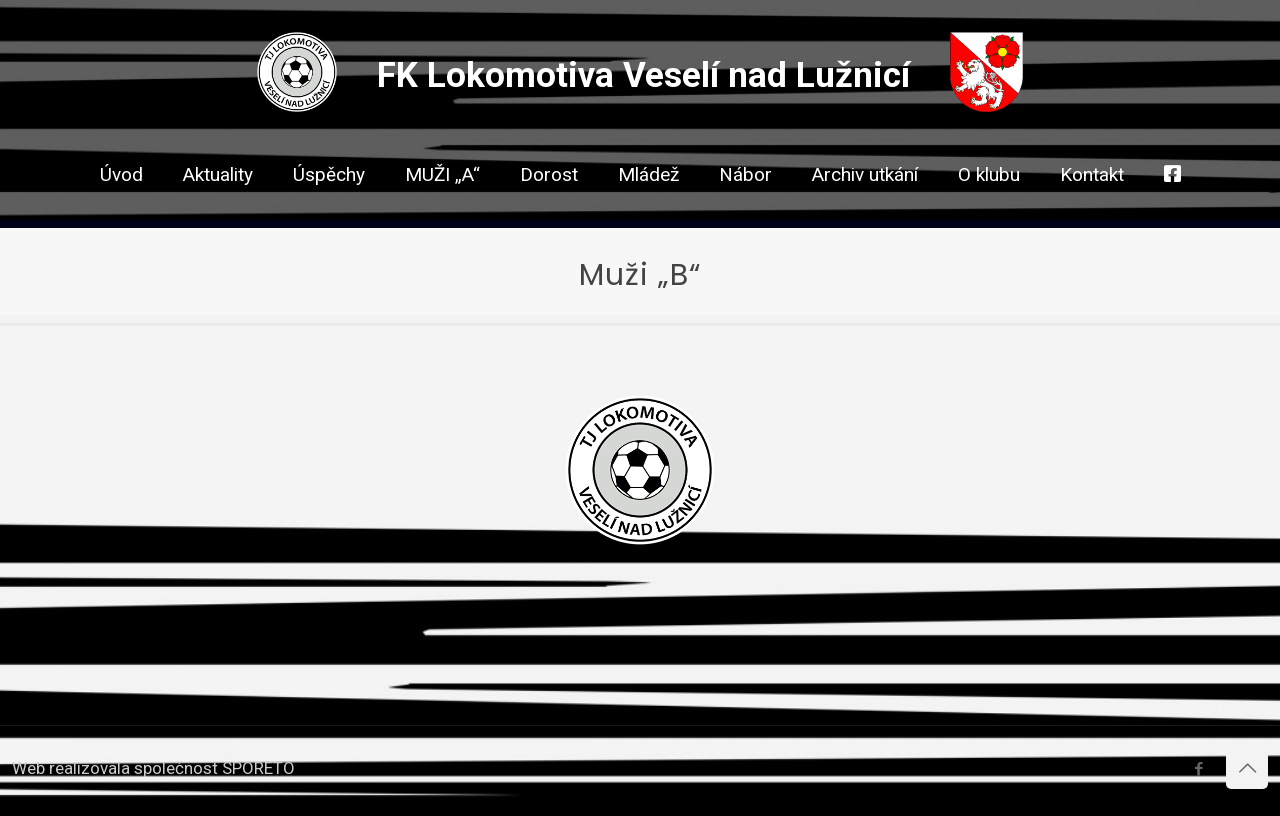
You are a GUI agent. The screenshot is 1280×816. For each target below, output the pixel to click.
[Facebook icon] (1198, 769)
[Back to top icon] (1247, 768)
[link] (549, 210)
